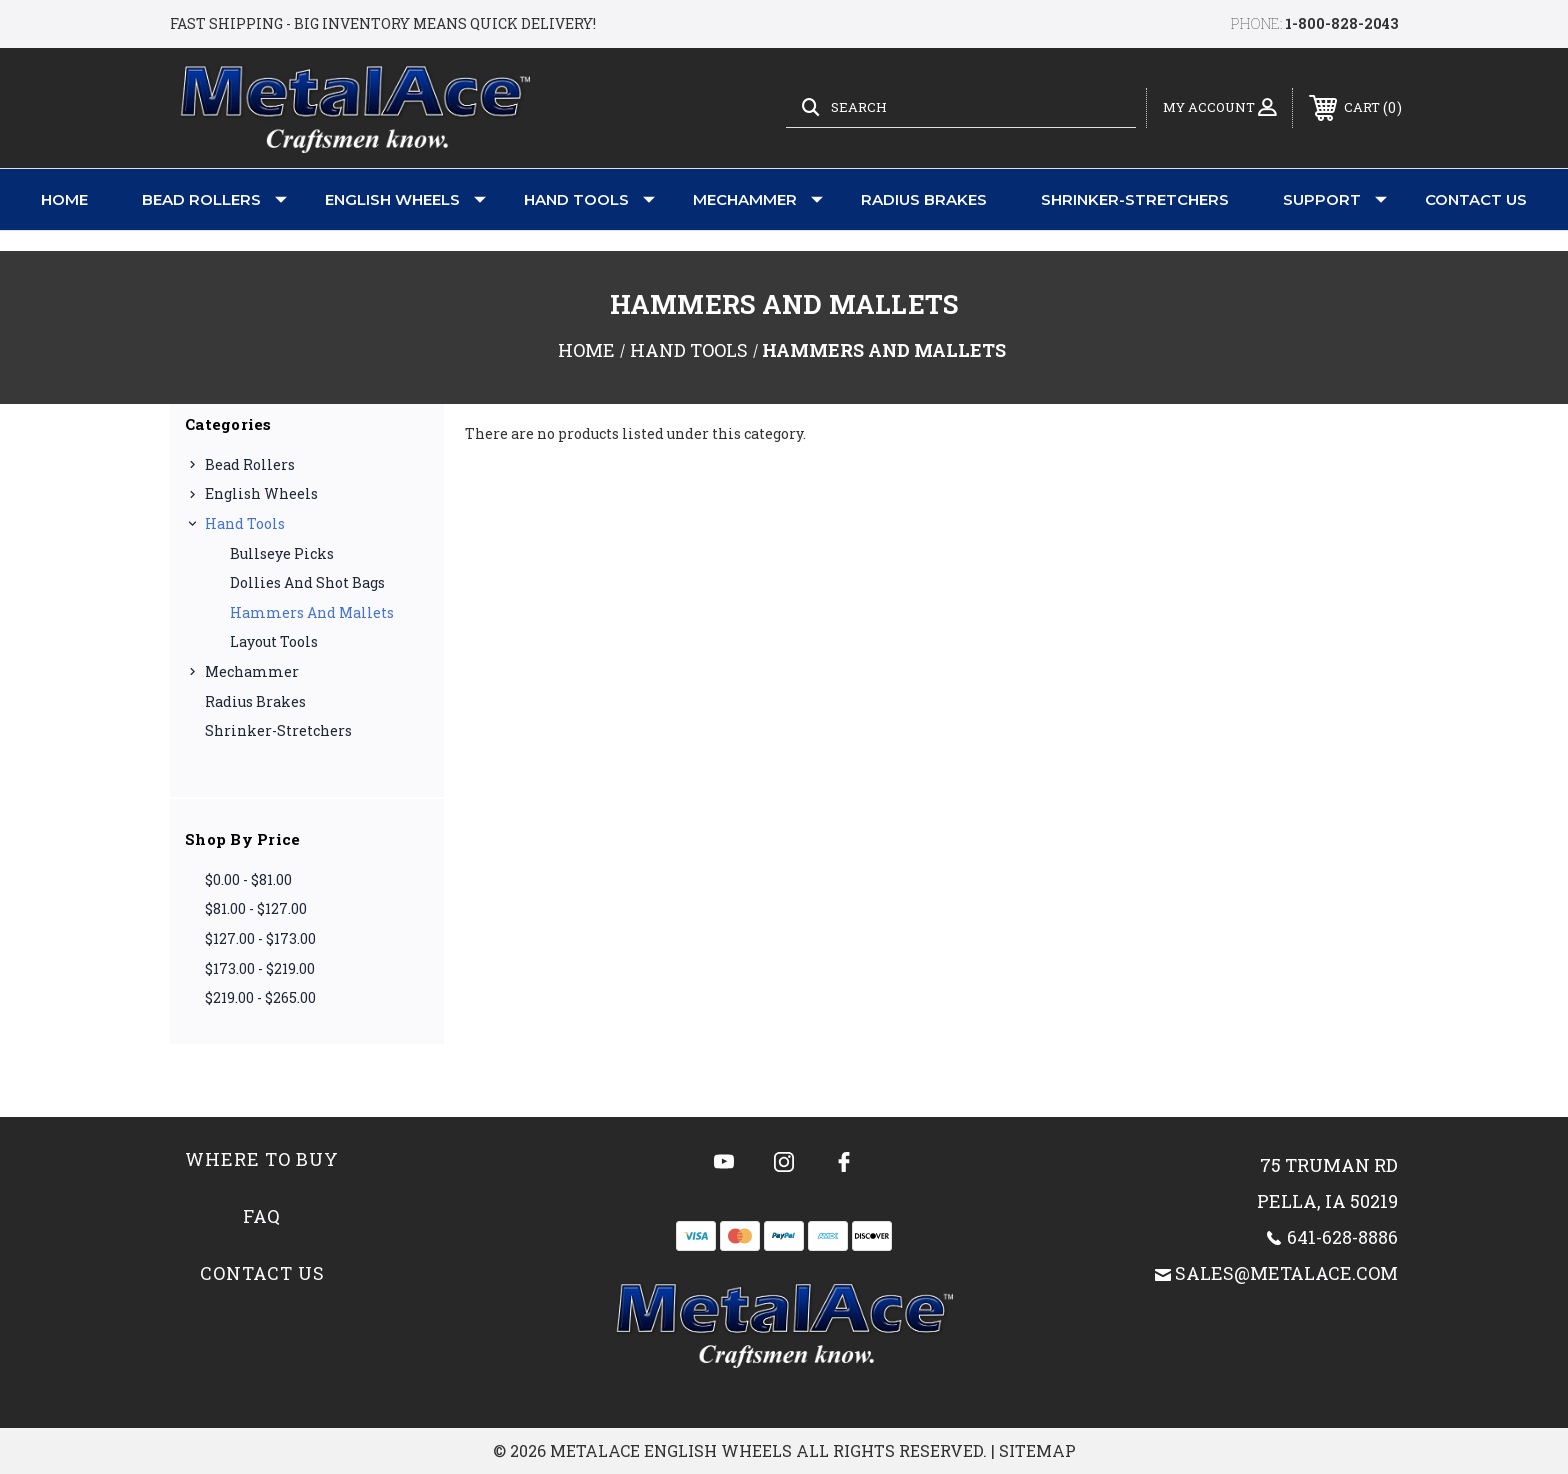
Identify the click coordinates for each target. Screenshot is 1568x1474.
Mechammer (758, 199)
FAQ (262, 1216)
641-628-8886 (1342, 1237)
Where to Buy (262, 1159)
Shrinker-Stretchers (1135, 199)
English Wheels (405, 199)
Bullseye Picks (282, 553)
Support (1335, 199)
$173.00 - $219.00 (260, 968)
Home (64, 199)
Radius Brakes (924, 199)
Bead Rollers (214, 199)
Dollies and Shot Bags (307, 582)
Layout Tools (274, 641)
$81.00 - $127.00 (256, 908)
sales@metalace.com (1286, 1273)
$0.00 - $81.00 (248, 879)
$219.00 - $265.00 (260, 997)
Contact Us (1476, 199)
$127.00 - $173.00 (260, 938)
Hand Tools (589, 199)
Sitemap (1037, 1450)
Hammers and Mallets (312, 612)
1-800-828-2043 (1341, 23)
